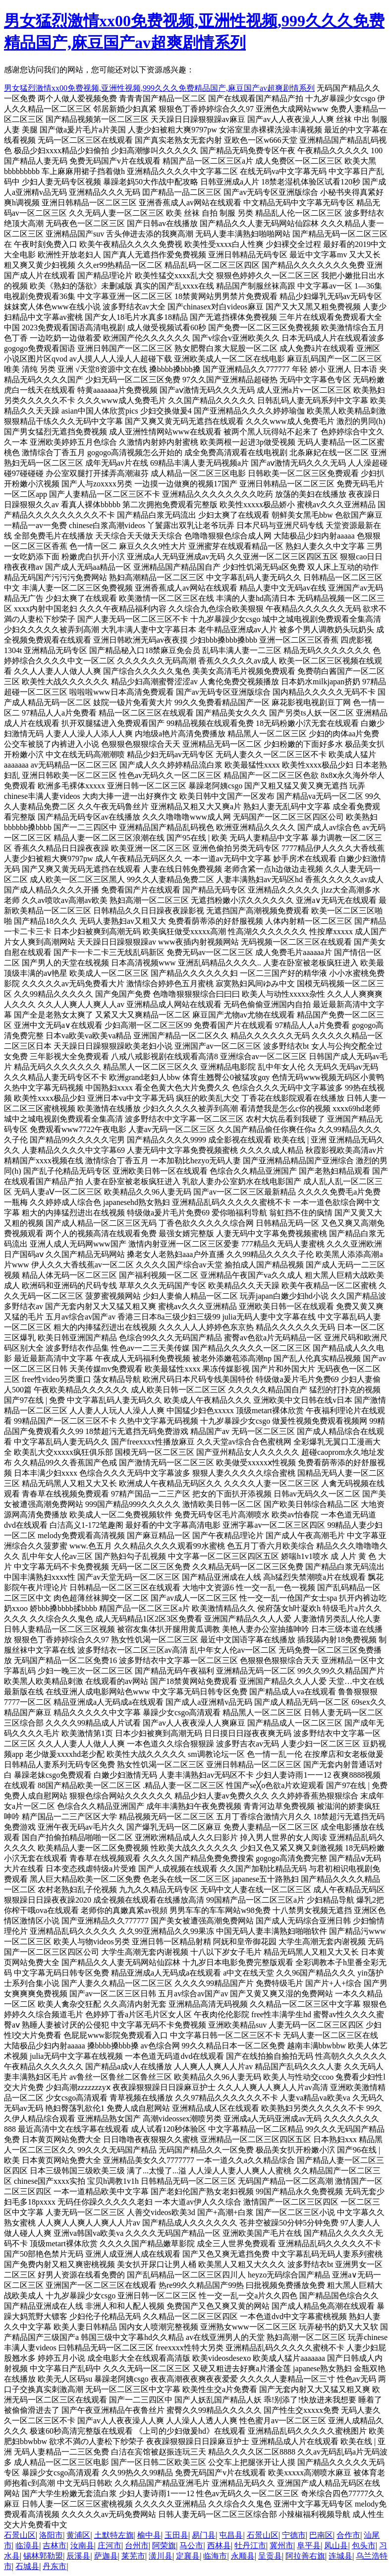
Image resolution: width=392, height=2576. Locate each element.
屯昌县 (231, 2535)
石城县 (27, 2566)
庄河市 (109, 2545)
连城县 (340, 2556)
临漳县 (27, 2545)
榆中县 (149, 2535)
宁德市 (294, 2535)
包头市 (364, 2545)
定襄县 (188, 2556)
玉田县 (176, 2535)
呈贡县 (270, 2556)
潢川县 (160, 2556)
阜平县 (309, 2545)
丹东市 (54, 2566)
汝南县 (82, 2545)
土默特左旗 (114, 2535)
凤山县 (336, 2545)
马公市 (191, 2545)
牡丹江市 (250, 2545)
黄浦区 (78, 2535)
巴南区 (321, 2535)
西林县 (219, 2545)
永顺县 (243, 2556)
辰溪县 (78, 2556)
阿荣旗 (164, 2545)
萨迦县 (106, 2556)
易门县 (204, 2535)
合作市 (348, 2535)
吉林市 (54, 2545)
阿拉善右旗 (305, 2556)
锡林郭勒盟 (43, 2556)
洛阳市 (51, 2535)
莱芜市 (133, 2556)
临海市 (215, 2556)
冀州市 (281, 2545)
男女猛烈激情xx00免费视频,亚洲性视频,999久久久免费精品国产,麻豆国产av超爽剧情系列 (159, 88)
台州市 (137, 2545)
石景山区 (20, 2535)
